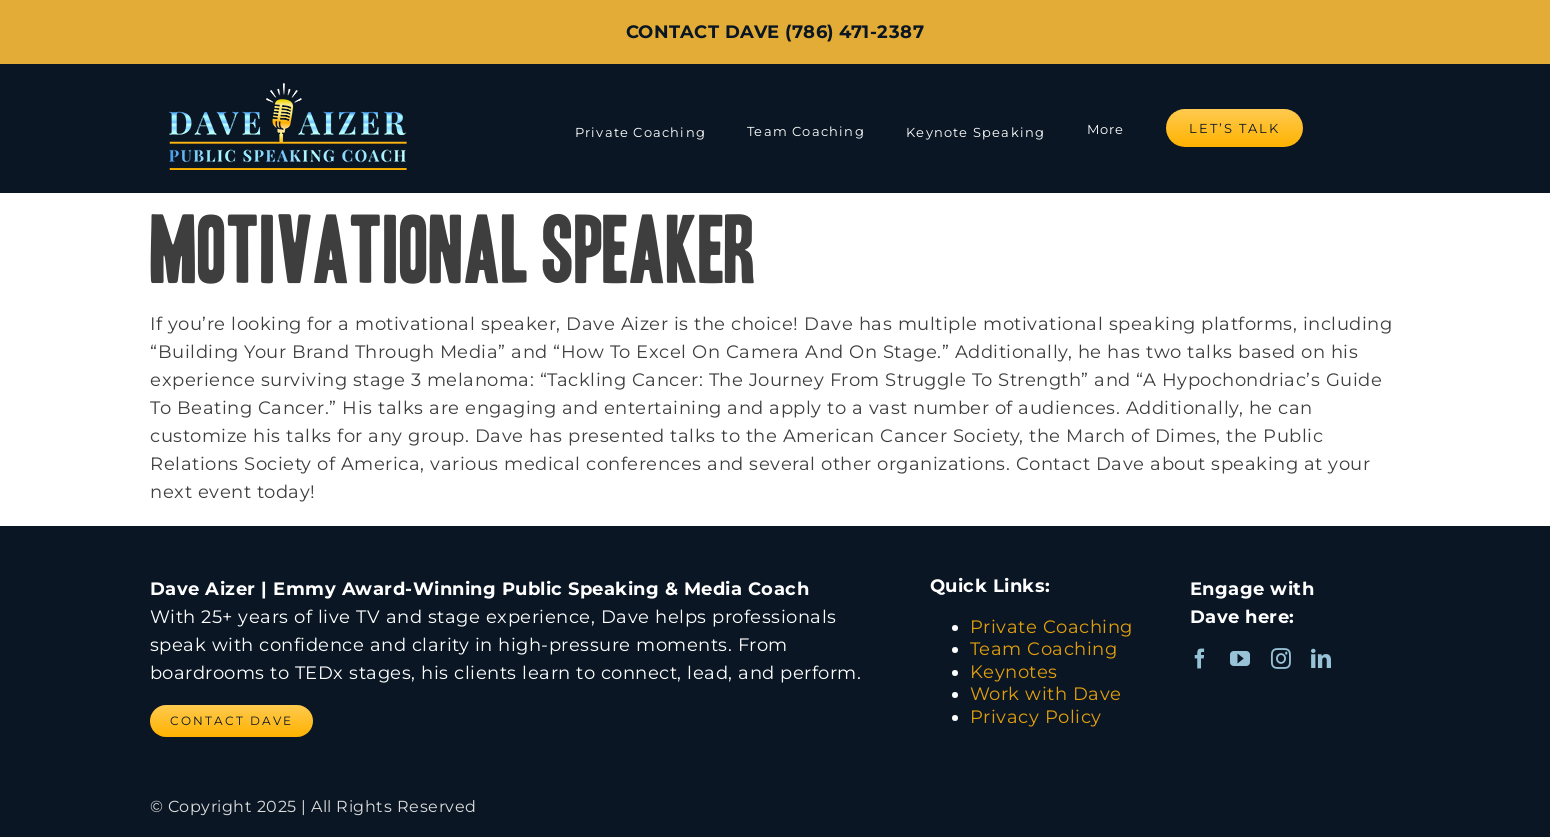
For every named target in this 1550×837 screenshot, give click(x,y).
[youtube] (1240, 659)
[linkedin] (1321, 659)
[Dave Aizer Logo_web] (287, 82)
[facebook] (1200, 659)
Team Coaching (1044, 649)
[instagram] (1281, 659)
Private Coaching (1051, 627)
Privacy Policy (1036, 717)
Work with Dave (1046, 694)
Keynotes (1014, 672)
